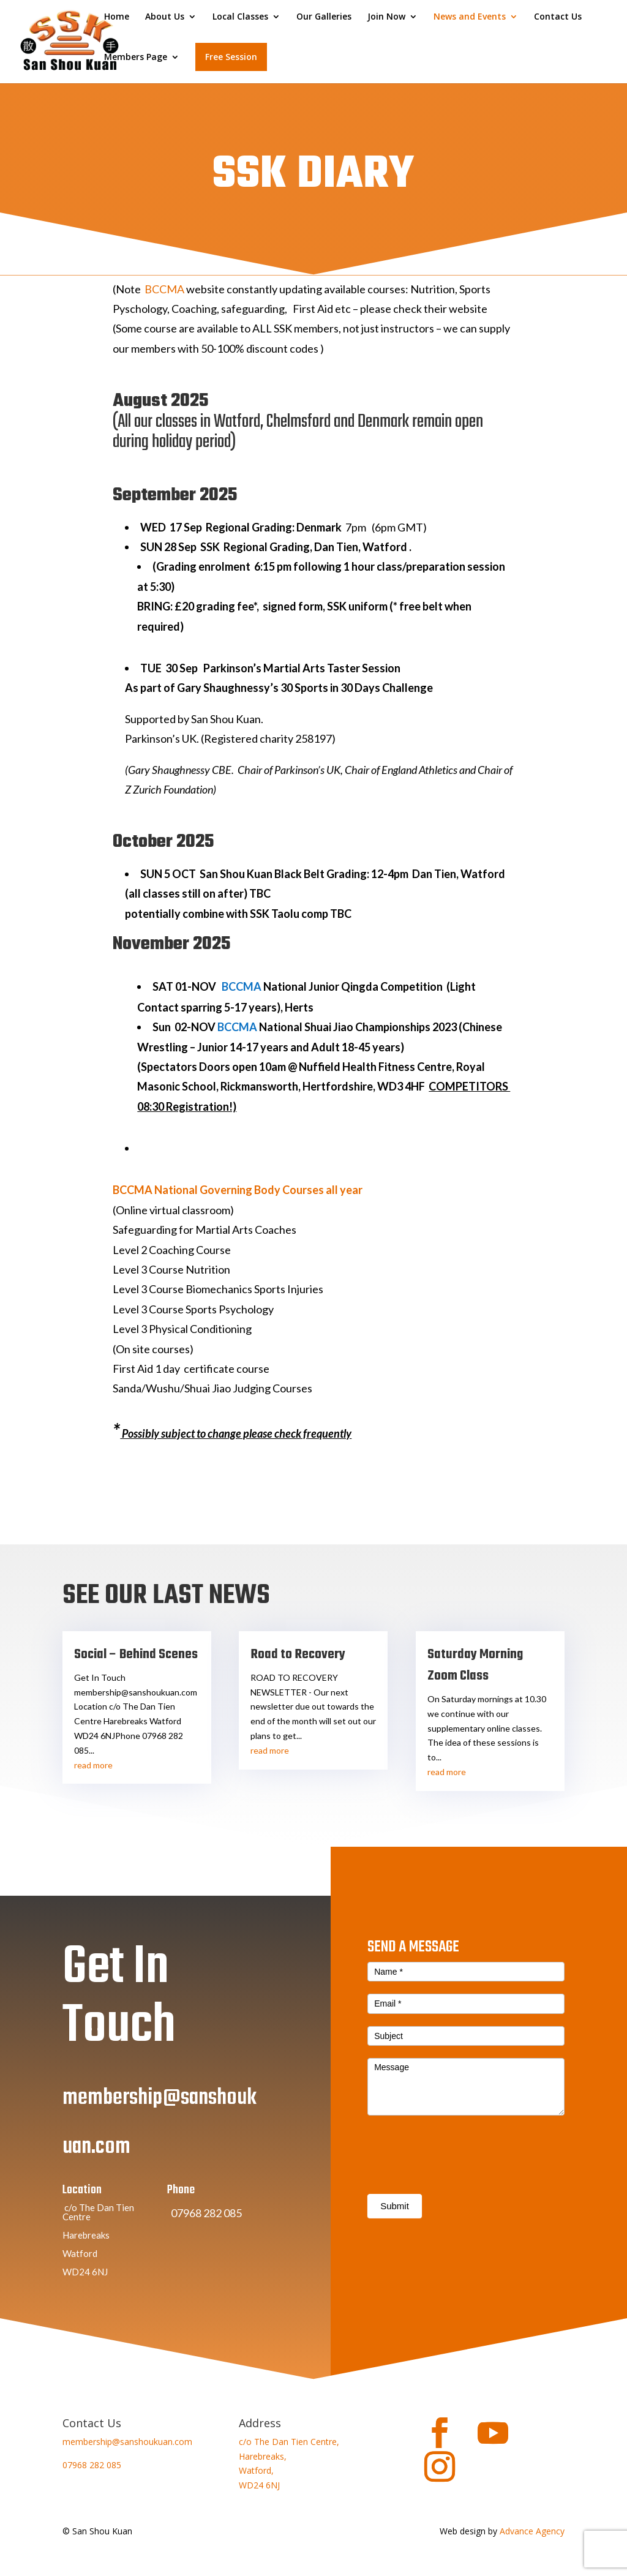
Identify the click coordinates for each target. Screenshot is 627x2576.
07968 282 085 (91, 2465)
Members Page (135, 57)
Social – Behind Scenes (136, 1654)
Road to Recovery (297, 1654)
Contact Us (558, 17)
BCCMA (164, 289)
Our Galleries (323, 17)
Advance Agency (532, 2531)
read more (93, 1765)
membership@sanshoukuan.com (127, 2441)
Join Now (386, 17)
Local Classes (240, 17)
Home (116, 17)
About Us (164, 17)
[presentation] (460, 2191)
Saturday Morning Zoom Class (475, 1665)
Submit (394, 2245)
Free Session (231, 56)
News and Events (470, 17)
